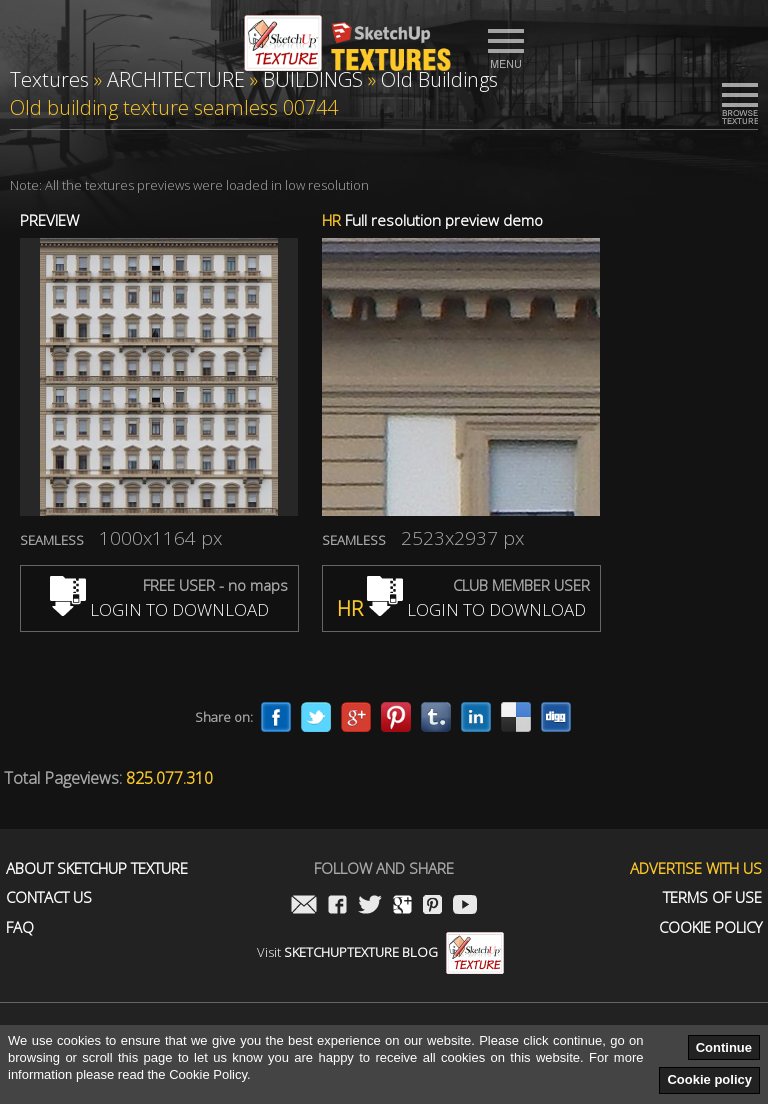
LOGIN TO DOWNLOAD (159, 609)
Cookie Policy (710, 927)
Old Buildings (439, 79)
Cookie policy (709, 1079)
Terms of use (712, 897)
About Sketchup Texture (97, 868)
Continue (724, 1047)
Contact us (49, 897)
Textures (49, 79)
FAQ (20, 927)
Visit (380, 952)
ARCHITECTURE (176, 79)
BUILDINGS (313, 79)
